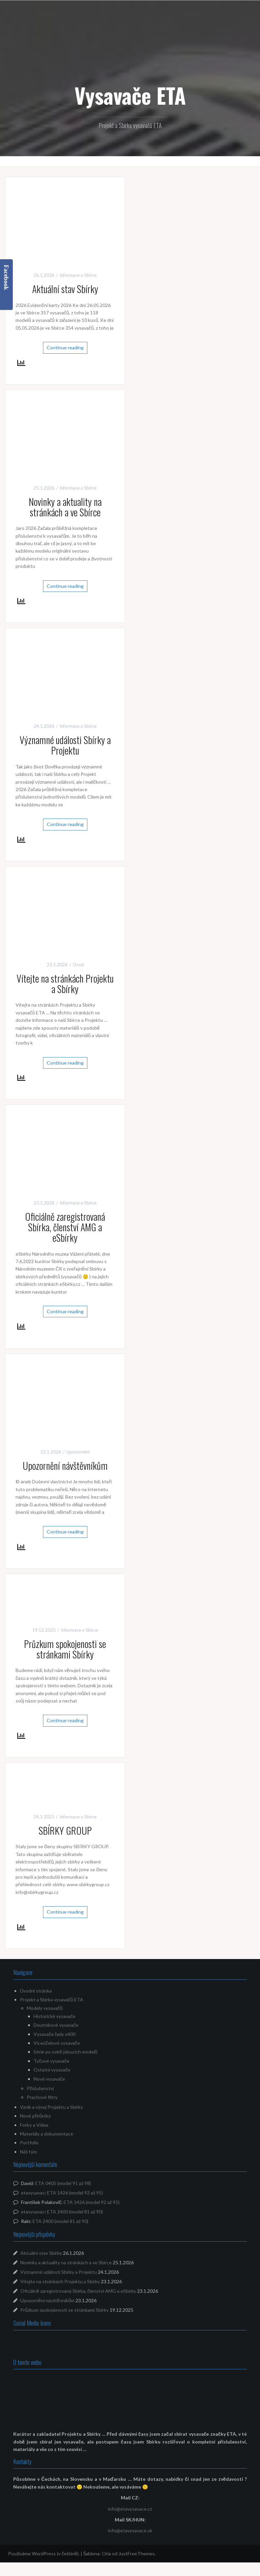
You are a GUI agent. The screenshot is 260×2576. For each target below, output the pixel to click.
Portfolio (29, 2142)
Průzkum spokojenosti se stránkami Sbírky (65, 1649)
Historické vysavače (54, 2016)
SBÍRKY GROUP (65, 1830)
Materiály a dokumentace (46, 2134)
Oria (106, 2553)
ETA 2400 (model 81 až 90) (75, 2211)
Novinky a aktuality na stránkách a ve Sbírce (65, 507)
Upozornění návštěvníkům (65, 1465)
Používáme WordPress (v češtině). (44, 2553)
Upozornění (77, 1452)
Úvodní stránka (36, 1991)
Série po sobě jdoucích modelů (66, 2052)
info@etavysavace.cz (130, 2509)
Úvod (78, 964)
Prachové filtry (42, 2097)
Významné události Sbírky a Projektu (65, 745)
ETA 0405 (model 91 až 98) (63, 2183)
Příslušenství (40, 2088)
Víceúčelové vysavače (57, 2043)
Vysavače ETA (130, 95)
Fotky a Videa (34, 2125)
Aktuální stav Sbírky (65, 289)
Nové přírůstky (35, 2116)
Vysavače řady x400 (54, 2034)
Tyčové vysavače (51, 2061)
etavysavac (33, 2193)
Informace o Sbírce (78, 275)
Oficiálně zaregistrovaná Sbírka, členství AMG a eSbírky (65, 1227)
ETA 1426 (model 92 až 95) (75, 2193)
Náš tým (28, 2152)
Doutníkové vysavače (56, 2025)
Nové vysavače (49, 2079)
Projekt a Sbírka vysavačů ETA (51, 1999)
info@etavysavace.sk (130, 2530)
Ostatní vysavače (52, 2070)
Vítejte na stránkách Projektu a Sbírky (65, 983)
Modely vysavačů (45, 2008)
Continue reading (65, 347)
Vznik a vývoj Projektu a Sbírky (51, 2107)
